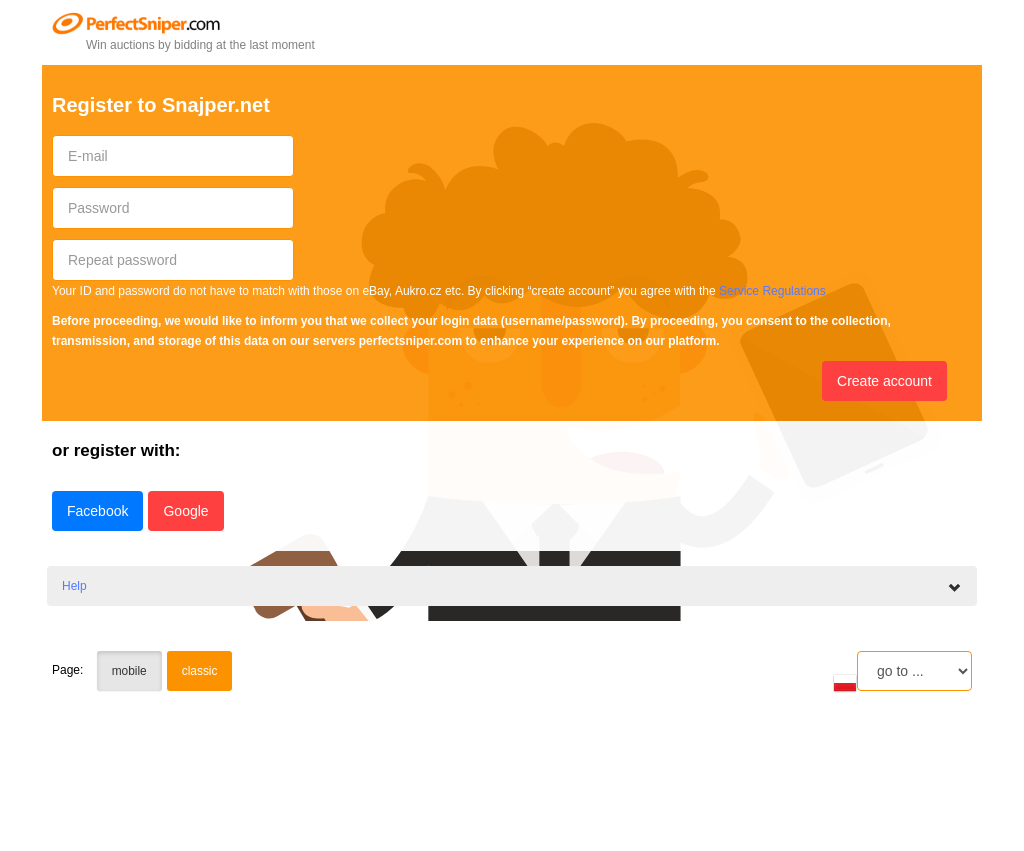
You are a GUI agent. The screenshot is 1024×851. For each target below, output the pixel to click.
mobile (129, 671)
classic (200, 671)
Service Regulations (772, 291)
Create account (884, 381)
